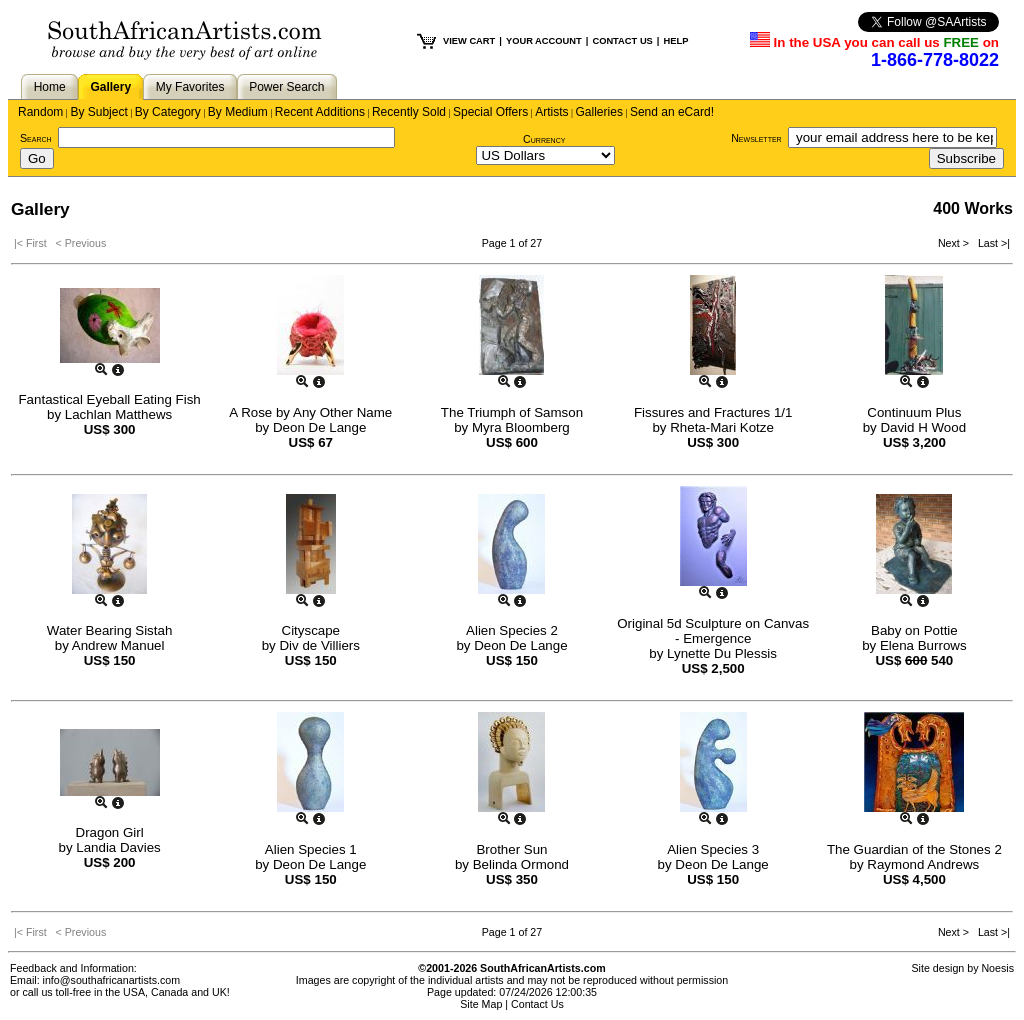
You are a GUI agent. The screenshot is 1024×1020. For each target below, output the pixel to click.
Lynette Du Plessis (722, 653)
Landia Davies (118, 847)
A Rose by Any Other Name (310, 412)
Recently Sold (409, 112)
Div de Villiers (319, 645)
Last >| (991, 243)
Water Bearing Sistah (109, 630)
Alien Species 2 (512, 630)
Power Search (286, 87)
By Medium (238, 112)
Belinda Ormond (521, 864)
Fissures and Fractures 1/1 (713, 412)
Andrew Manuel (118, 645)
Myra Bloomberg (521, 427)
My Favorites (190, 87)
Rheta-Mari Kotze (722, 427)
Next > (955, 243)
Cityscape (311, 630)
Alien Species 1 (311, 849)
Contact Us (537, 1004)
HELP (675, 41)
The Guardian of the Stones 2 (914, 849)
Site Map (481, 1004)
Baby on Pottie (914, 630)
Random (40, 112)
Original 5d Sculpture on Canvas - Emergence (713, 631)
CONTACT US (622, 41)
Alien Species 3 (713, 849)
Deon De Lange (319, 427)
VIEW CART (469, 41)
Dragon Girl (110, 832)
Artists (551, 112)
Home (50, 87)
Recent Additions (320, 112)
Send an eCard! (672, 112)
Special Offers (490, 112)
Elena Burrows (923, 645)
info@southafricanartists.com (112, 980)
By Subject (98, 112)
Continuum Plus (914, 412)
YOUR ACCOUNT (544, 41)
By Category (168, 112)
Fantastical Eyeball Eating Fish (109, 399)
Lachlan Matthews (118, 414)
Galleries (599, 112)
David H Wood (923, 427)
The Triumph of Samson (512, 412)
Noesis (997, 968)
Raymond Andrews (923, 864)
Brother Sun (511, 849)
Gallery (110, 87)
